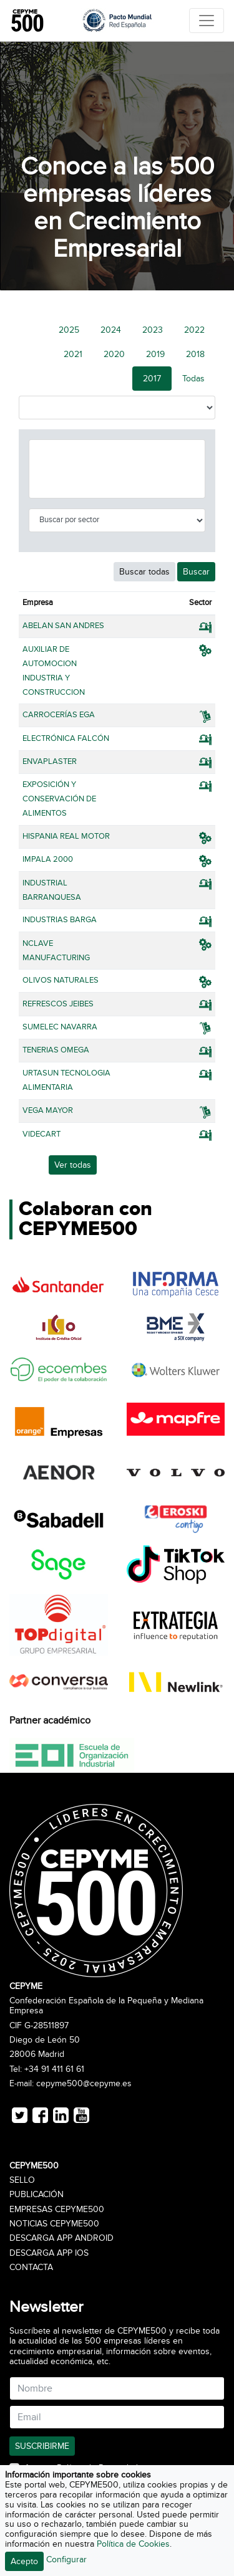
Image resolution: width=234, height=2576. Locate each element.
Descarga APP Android (61, 2238)
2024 (110, 330)
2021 (73, 354)
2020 (114, 354)
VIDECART (41, 1134)
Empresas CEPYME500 (56, 2210)
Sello (22, 2180)
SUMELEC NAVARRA (59, 1027)
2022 (194, 330)
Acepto (24, 2561)
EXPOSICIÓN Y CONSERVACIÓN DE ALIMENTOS (59, 799)
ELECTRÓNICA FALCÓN (65, 738)
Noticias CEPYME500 (54, 2224)
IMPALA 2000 (47, 859)
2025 (69, 330)
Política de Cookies (133, 2544)
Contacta (31, 2268)
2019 (155, 354)
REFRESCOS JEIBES (58, 1004)
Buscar (196, 571)
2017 (152, 378)
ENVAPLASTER (49, 761)
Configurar (66, 2559)
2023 (152, 330)
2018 (195, 354)
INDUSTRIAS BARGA (59, 920)
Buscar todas (144, 571)
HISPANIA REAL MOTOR (66, 836)
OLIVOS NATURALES (60, 980)
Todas (193, 378)
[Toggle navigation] (206, 20)
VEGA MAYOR (47, 1110)
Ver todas (72, 1165)
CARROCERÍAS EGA (58, 715)
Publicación (36, 2195)
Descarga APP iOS (49, 2253)
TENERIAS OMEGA (55, 1050)
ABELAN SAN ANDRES (63, 626)
